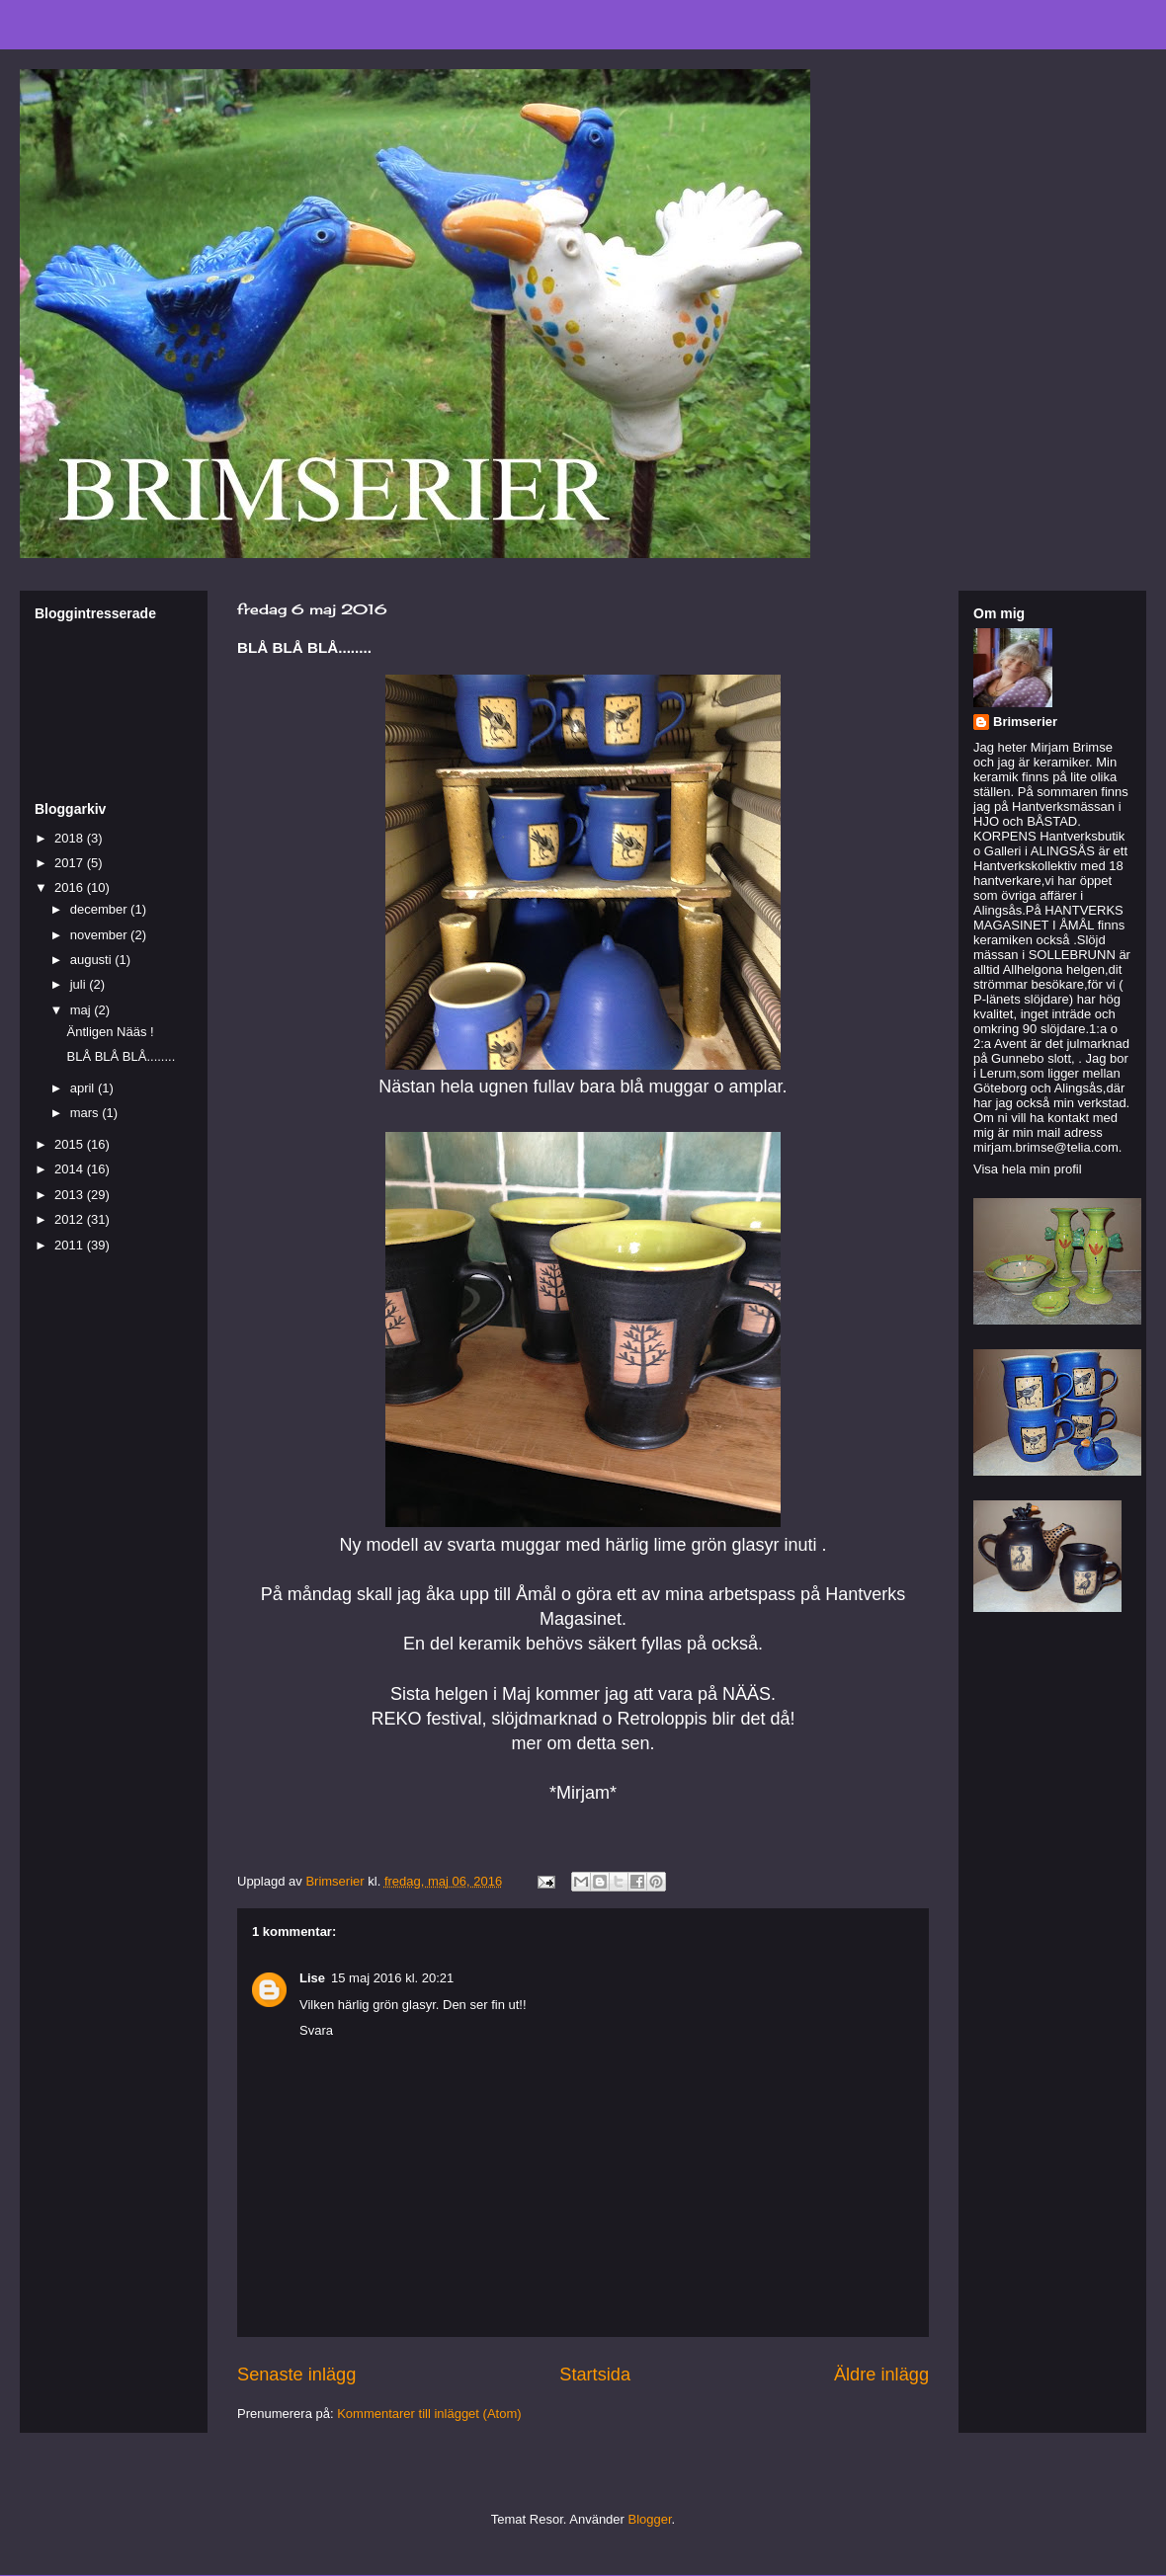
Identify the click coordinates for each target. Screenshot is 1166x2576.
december (100, 909)
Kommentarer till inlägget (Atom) (429, 2413)
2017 (70, 862)
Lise (312, 1978)
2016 (70, 887)
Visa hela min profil (1027, 1169)
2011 (70, 1245)
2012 (70, 1219)
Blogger (650, 2519)
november (100, 934)
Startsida (594, 2374)
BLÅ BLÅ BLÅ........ (120, 1056)
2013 (70, 1194)
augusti (93, 959)
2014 (70, 1169)
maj (82, 1010)
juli (80, 984)
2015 (70, 1144)
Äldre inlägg (881, 2374)
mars (86, 1112)
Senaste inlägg (296, 2374)
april (84, 1088)
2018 (70, 838)
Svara (316, 2030)
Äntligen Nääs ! (109, 1031)
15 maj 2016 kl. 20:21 (392, 1978)
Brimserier (1025, 721)
